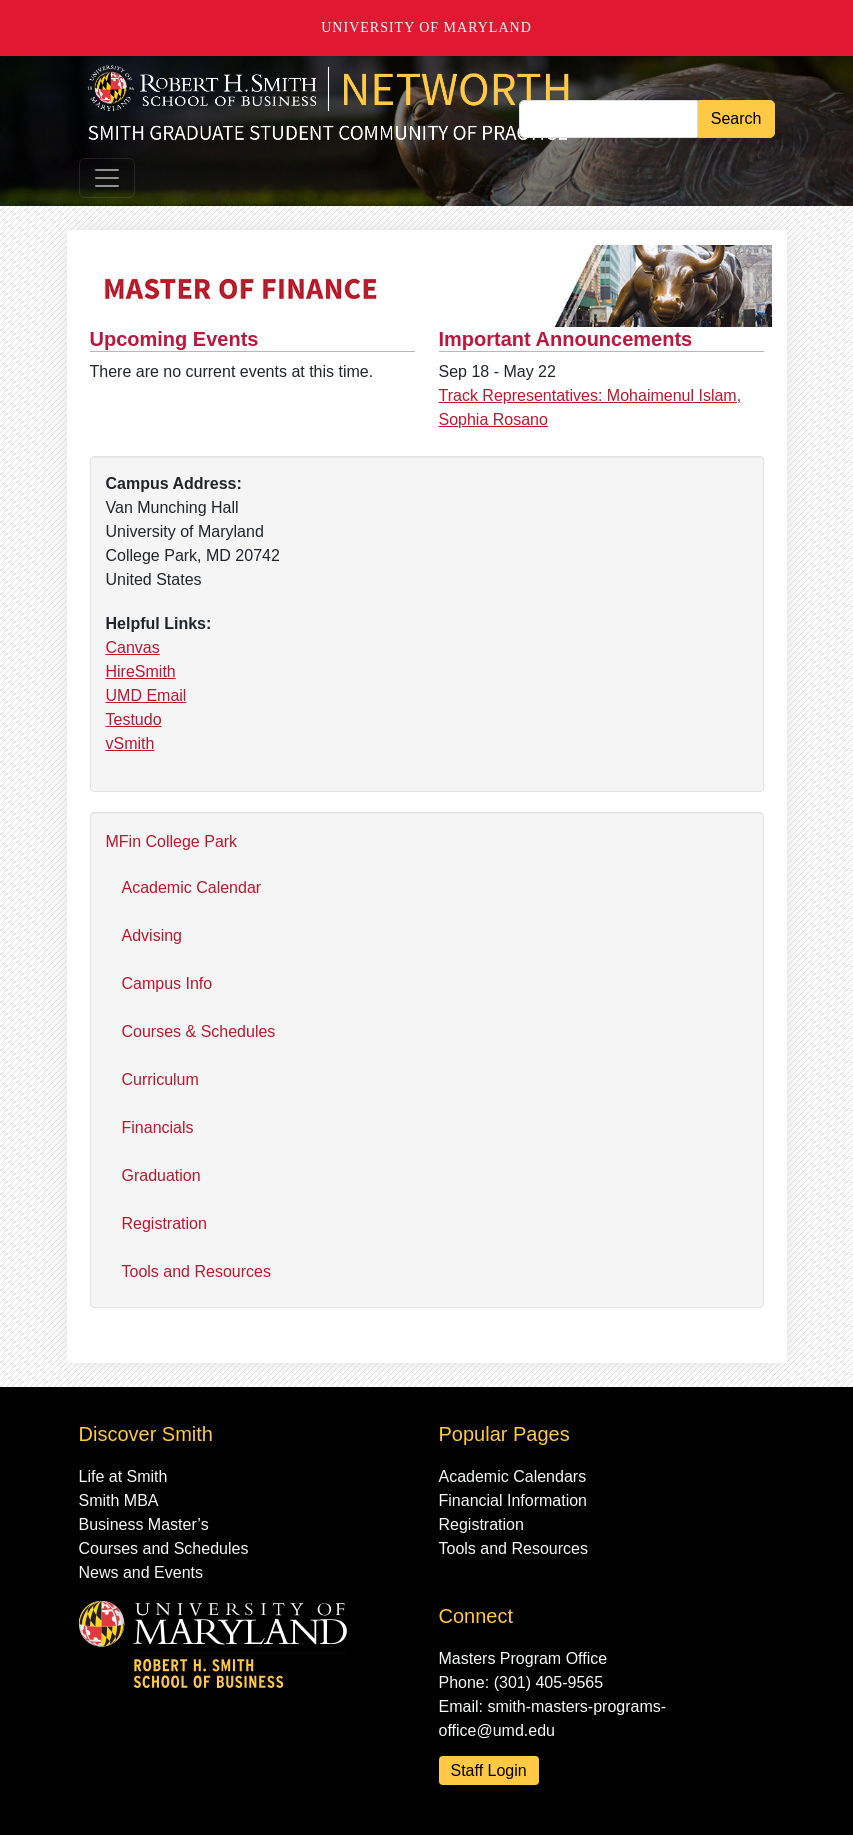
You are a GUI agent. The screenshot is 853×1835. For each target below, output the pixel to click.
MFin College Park (172, 841)
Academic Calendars (513, 1476)
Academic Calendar (192, 887)
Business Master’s (144, 1524)
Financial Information (513, 1500)
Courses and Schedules (164, 1548)
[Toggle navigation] (107, 178)
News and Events (141, 1572)
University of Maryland (426, 27)
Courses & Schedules (199, 1031)
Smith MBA (119, 1500)
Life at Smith (123, 1476)
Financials (158, 1127)
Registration (164, 1223)
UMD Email (146, 695)
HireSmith (141, 671)
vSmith (130, 743)
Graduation (161, 1175)
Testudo (134, 719)
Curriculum (160, 1079)
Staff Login (489, 1770)
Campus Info (167, 983)
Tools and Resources (196, 1271)
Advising (152, 935)
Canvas (133, 647)
